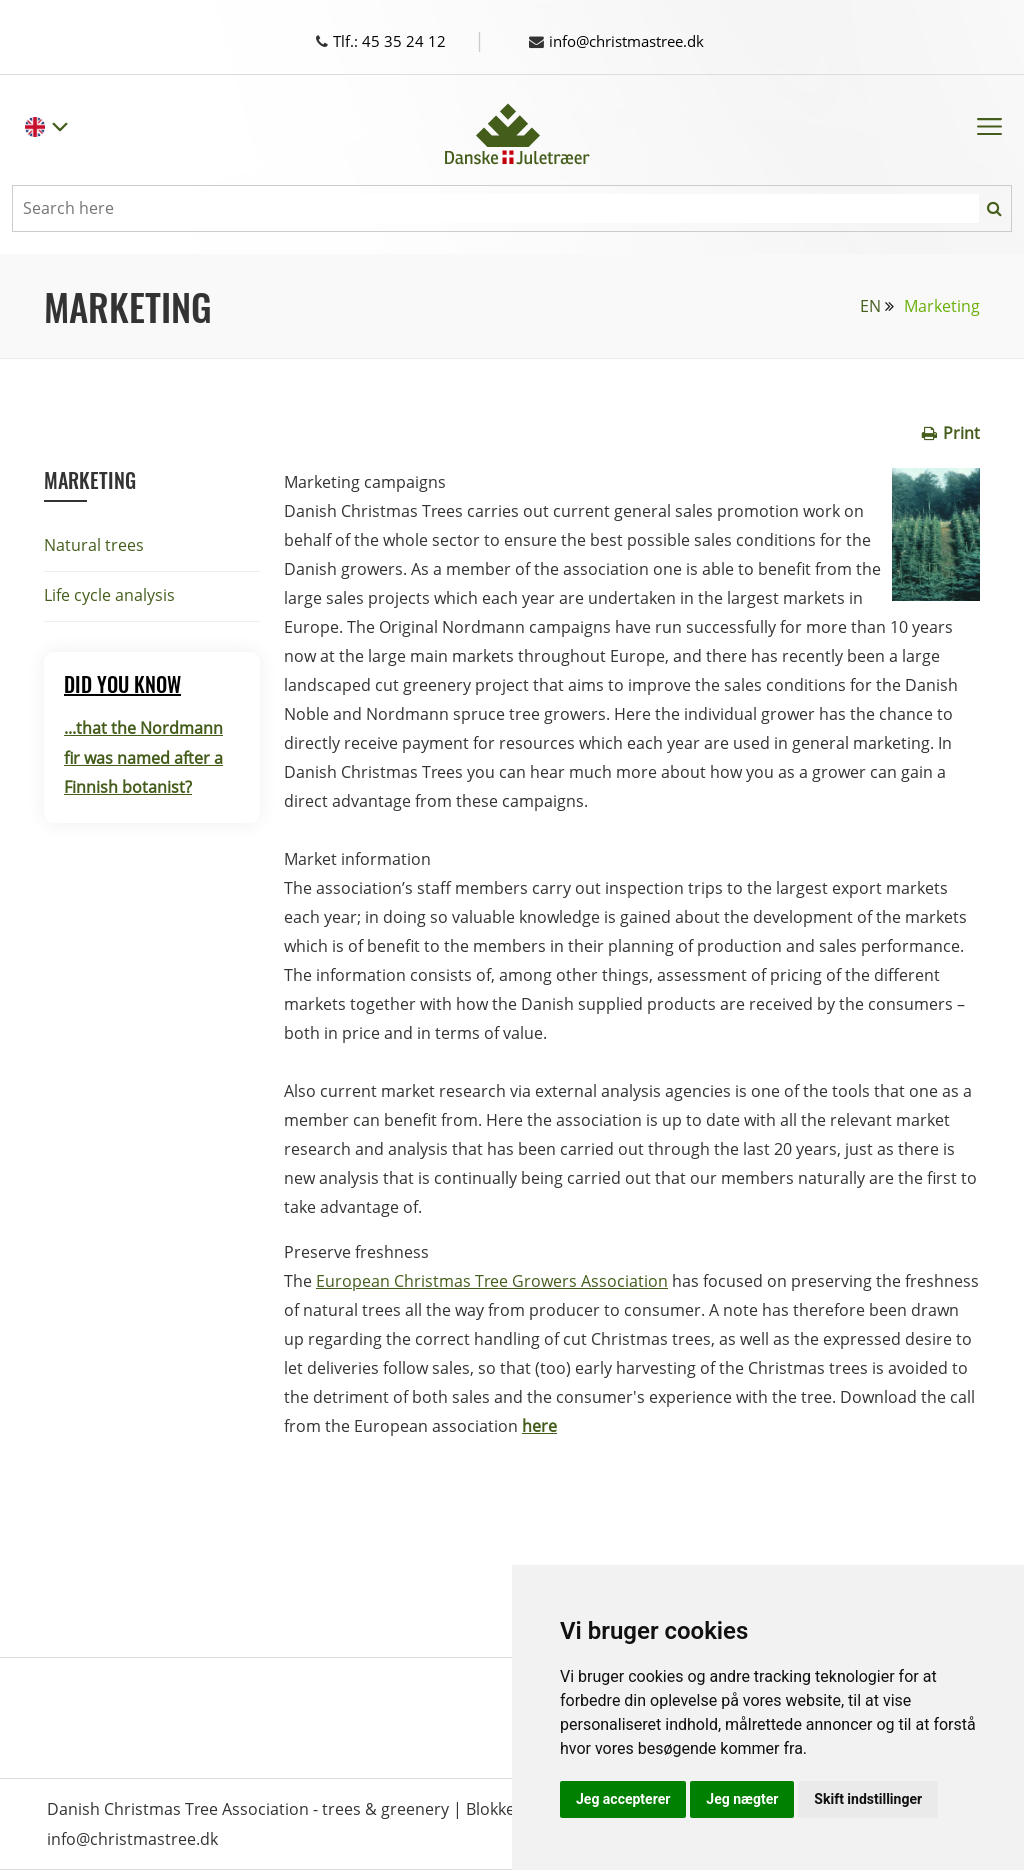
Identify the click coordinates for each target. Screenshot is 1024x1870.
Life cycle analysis (109, 595)
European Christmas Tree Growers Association (492, 1281)
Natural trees (94, 545)
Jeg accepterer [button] (623, 1799)
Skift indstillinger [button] (868, 1799)
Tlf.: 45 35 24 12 (399, 41)
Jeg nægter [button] (742, 1799)
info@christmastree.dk (625, 41)
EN (870, 306)
